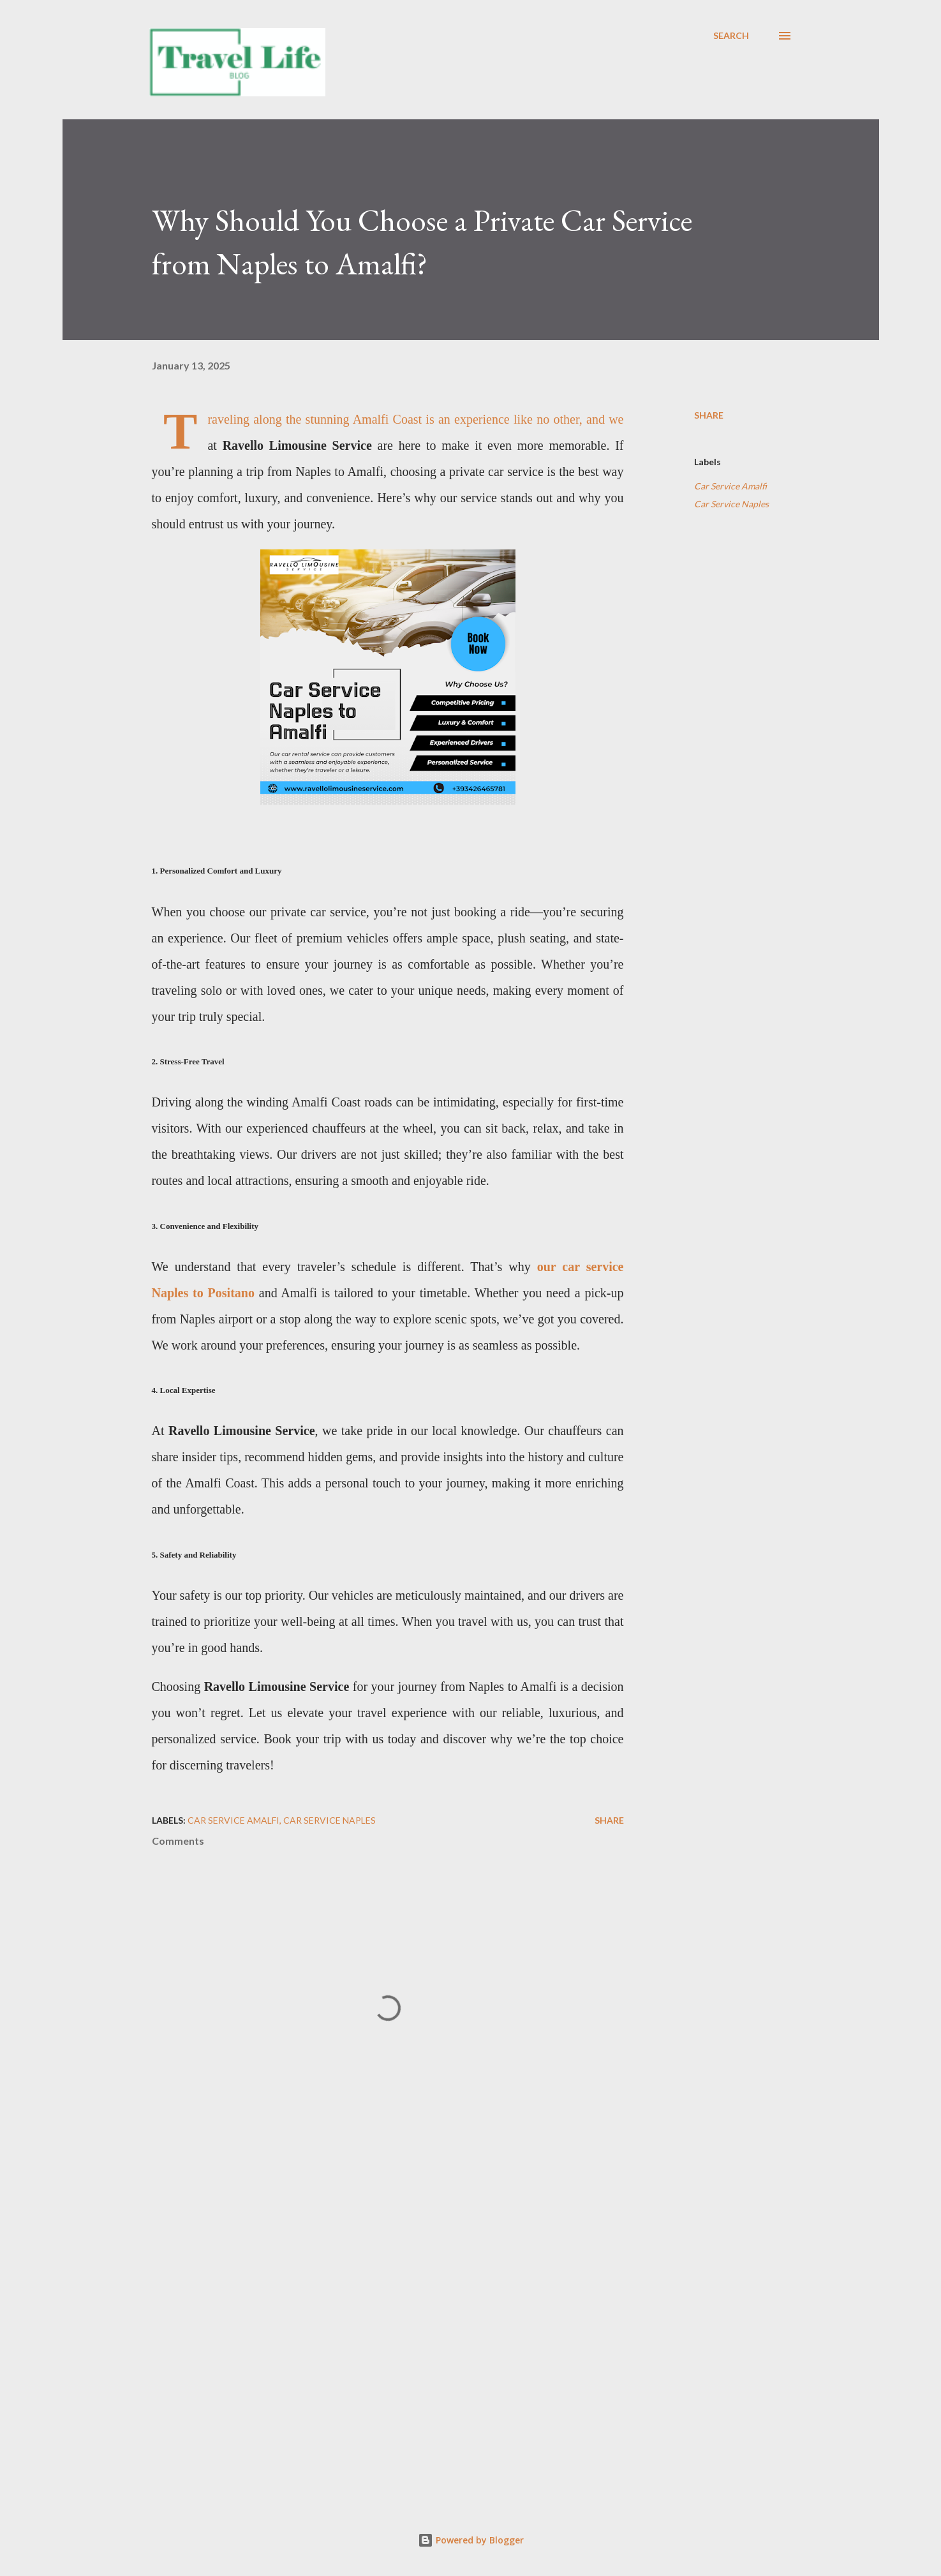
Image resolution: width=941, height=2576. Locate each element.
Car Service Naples (731, 503)
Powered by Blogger (471, 2540)
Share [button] (708, 415)
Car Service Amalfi (730, 485)
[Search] (731, 35)
